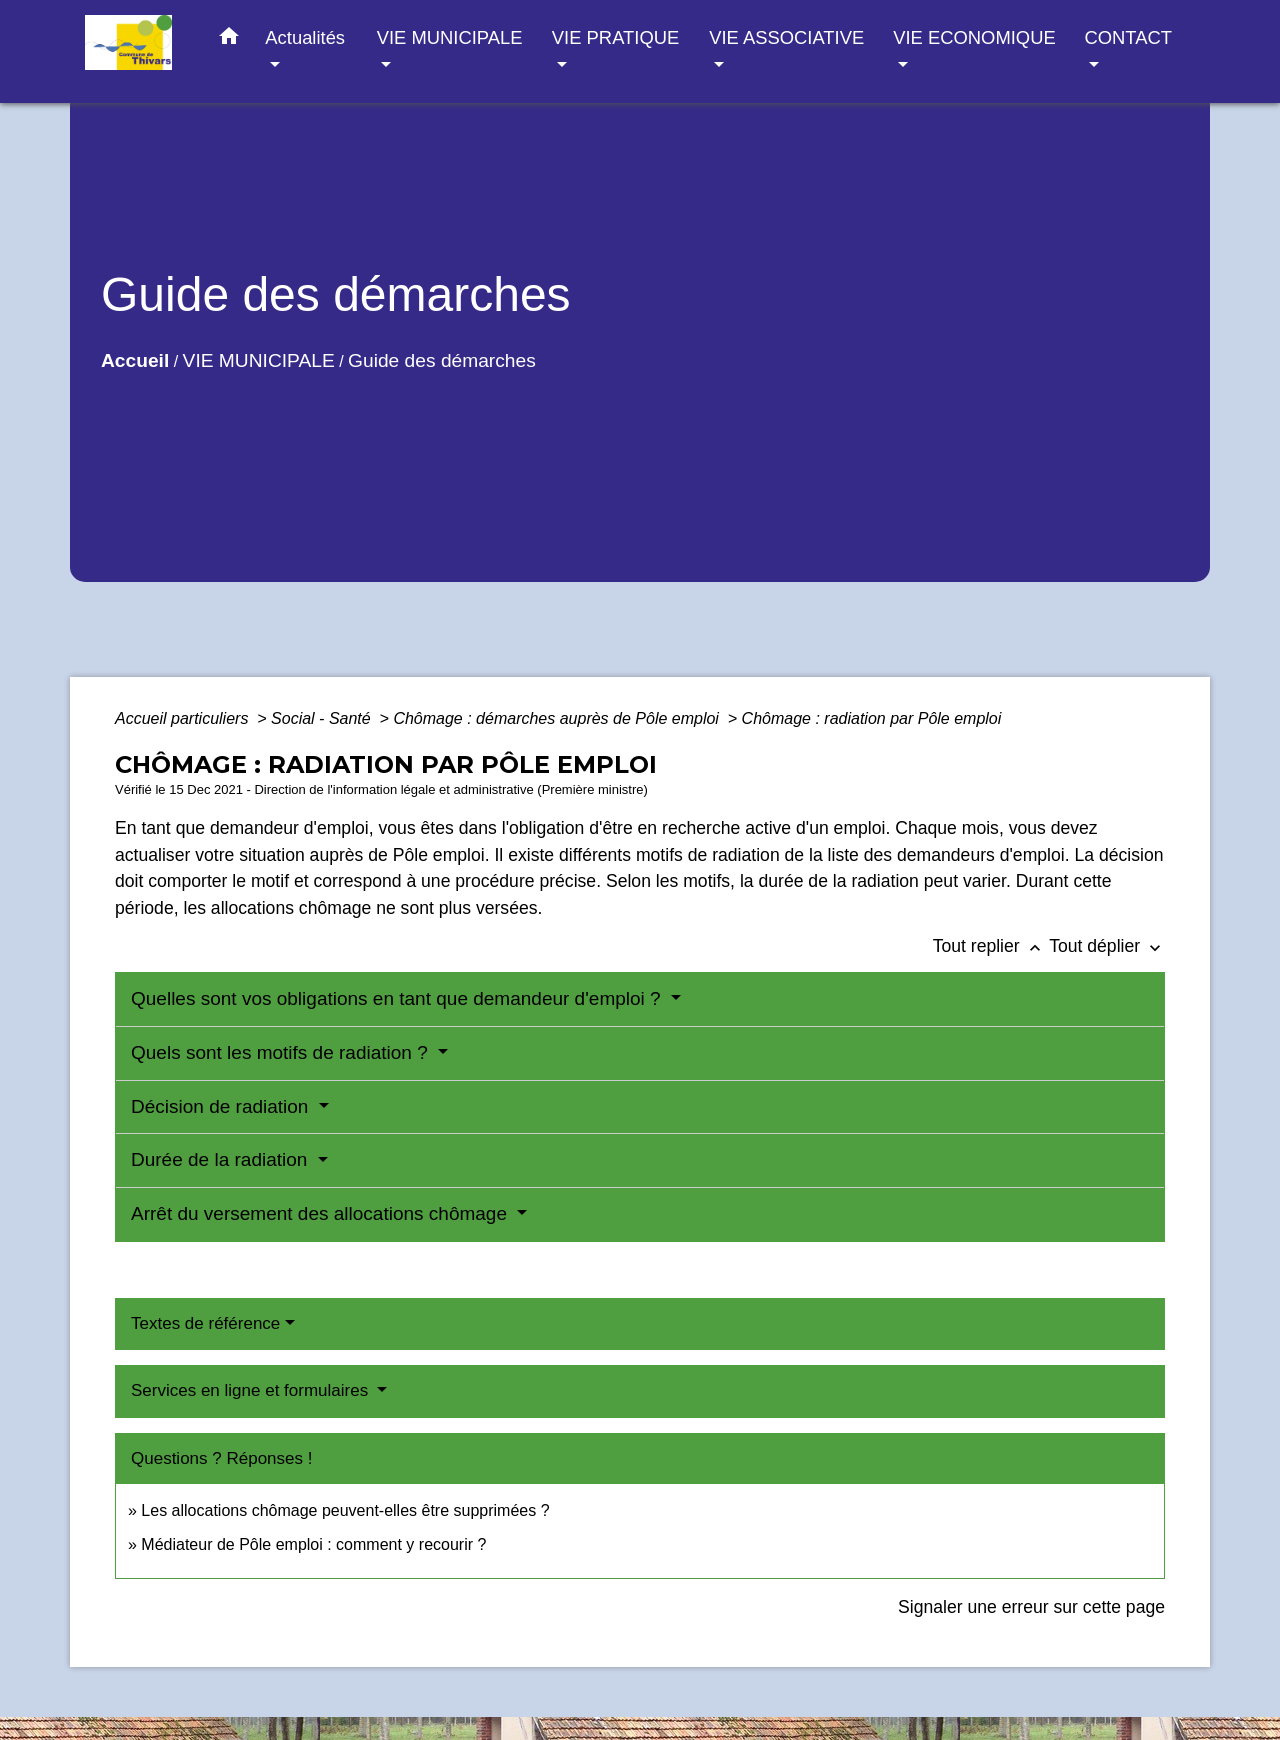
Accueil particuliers (184, 718)
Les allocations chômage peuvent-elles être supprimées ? (345, 1510)
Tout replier (991, 946)
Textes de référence (205, 1323)
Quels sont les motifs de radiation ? (282, 1052)
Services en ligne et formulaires (252, 1390)
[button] (229, 40)
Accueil (135, 360)
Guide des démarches (442, 360)
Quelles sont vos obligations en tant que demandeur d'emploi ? (398, 998)
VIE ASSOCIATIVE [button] (786, 37)
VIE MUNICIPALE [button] (450, 37)
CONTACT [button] (1127, 37)
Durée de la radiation (222, 1159)
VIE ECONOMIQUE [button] (974, 37)
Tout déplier (1107, 946)
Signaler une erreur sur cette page (1031, 1607)
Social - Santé (323, 718)
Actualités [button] (305, 37)
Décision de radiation (222, 1106)
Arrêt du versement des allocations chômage (321, 1213)
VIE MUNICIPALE (259, 360)
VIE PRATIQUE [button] (615, 37)
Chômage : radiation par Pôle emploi (872, 718)
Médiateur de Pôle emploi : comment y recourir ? (313, 1544)
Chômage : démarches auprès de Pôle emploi (558, 718)
